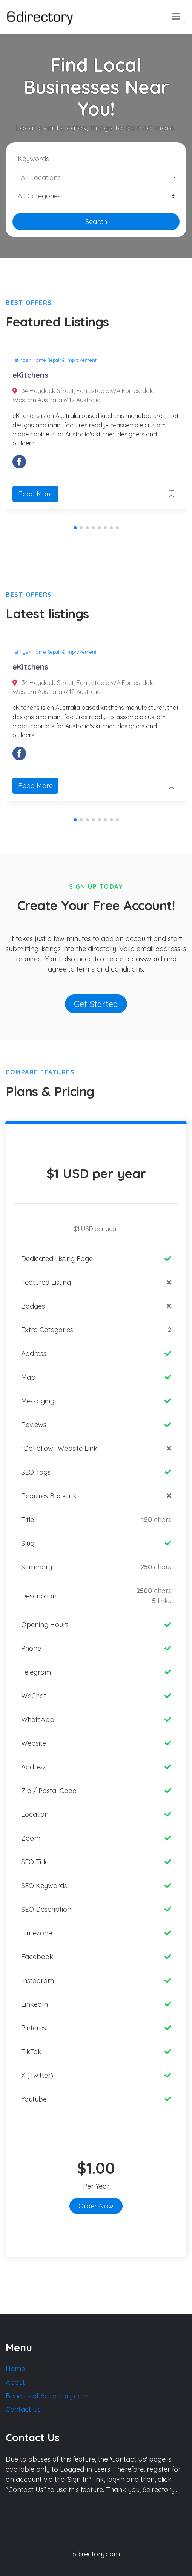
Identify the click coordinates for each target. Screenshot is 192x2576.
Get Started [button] (96, 1003)
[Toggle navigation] (176, 17)
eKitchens (30, 375)
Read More (35, 494)
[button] (75, 527)
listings (20, 360)
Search (96, 221)
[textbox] (96, 178)
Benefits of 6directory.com (47, 2395)
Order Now (96, 2206)
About (15, 2382)
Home (15, 2368)
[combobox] (96, 177)
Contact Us (23, 2409)
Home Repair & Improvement (64, 360)
